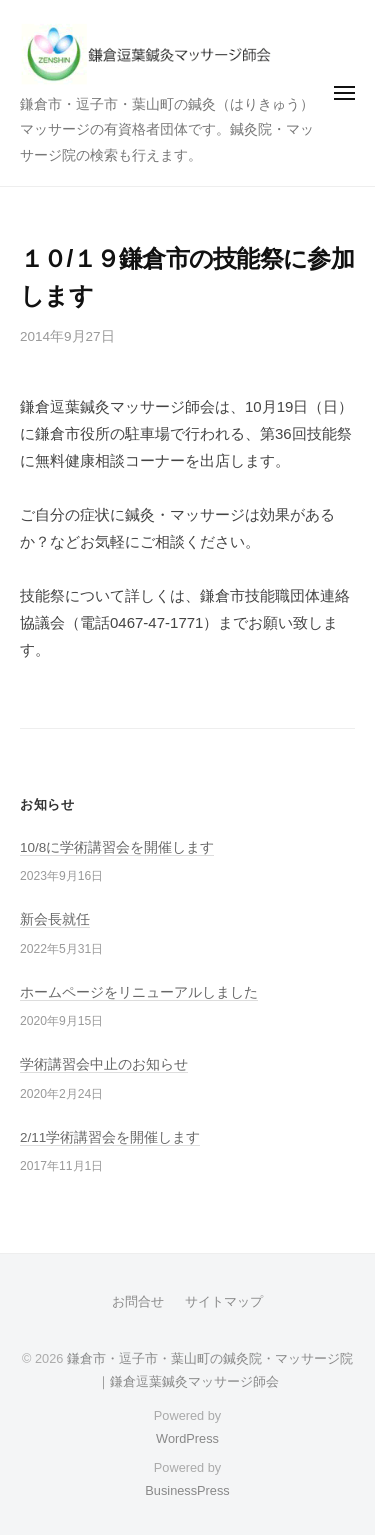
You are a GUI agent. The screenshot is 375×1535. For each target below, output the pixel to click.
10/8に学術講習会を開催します (117, 847)
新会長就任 (55, 919)
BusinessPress (187, 1490)
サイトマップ (224, 1301)
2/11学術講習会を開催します (110, 1137)
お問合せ (138, 1301)
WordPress (187, 1438)
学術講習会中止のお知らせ (104, 1064)
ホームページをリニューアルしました (139, 992)
